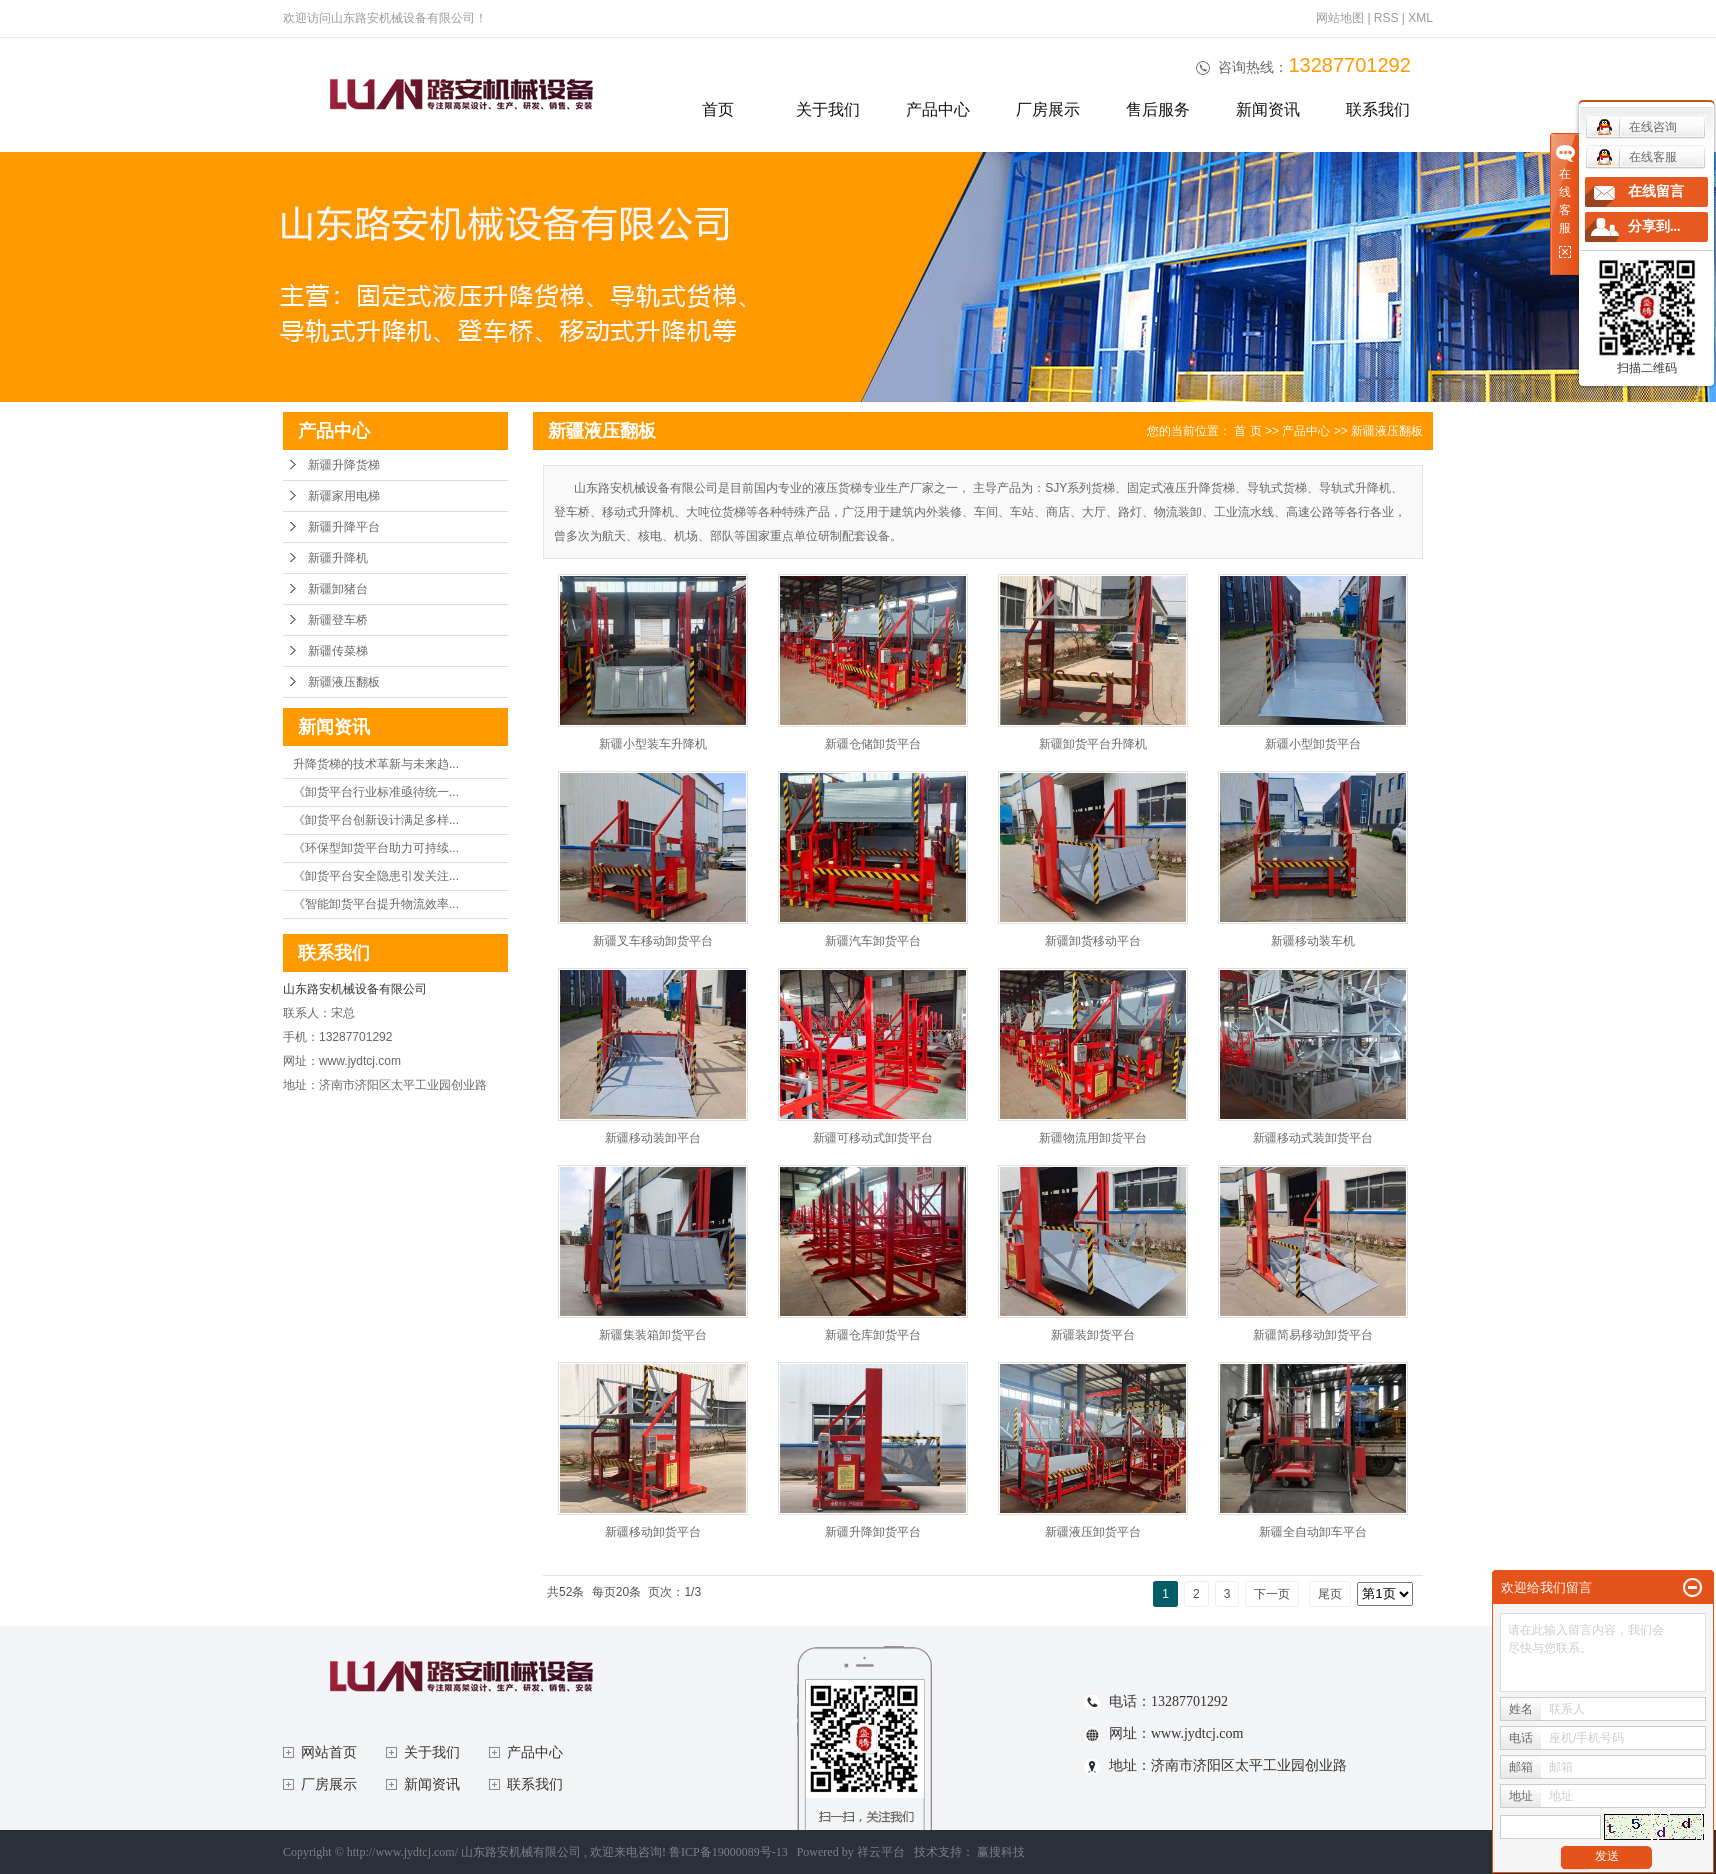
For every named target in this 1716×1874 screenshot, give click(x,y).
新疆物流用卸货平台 (1093, 1138)
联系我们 (1378, 109)
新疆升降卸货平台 (873, 1532)
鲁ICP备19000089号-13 (728, 1852)
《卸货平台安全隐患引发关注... (376, 876)
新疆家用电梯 (344, 496)
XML (1420, 18)
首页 (718, 109)
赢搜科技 (1001, 1852)
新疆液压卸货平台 (1093, 1532)
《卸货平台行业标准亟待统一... (376, 792)
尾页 (1330, 1594)
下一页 (1272, 1594)
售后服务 (1158, 109)
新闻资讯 (1268, 109)
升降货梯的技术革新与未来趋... (376, 764)
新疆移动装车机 (1313, 941)
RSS (1386, 18)
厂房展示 (1048, 109)
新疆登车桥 (338, 620)
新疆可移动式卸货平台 (873, 1138)
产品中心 (938, 109)
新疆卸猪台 (338, 589)
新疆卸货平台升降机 (1093, 744)
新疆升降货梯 (344, 465)
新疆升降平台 (344, 527)
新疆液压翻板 (344, 682)
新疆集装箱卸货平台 (653, 1335)
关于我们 (828, 109)
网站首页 (329, 1752)
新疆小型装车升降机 (653, 744)
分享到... (1654, 226)
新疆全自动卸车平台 (1313, 1532)
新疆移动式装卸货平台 (1313, 1138)
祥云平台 (881, 1852)
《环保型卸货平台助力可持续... (376, 848)
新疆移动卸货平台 (653, 1532)
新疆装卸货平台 (1093, 1335)
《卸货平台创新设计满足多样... (376, 820)
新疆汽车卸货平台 (873, 941)
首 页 (1247, 431)
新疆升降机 (338, 558)
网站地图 (1341, 18)
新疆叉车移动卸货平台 (653, 941)
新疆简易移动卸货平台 (1313, 1335)
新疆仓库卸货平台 (873, 1335)
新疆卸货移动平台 (1093, 941)
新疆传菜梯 (338, 651)
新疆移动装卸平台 (653, 1138)
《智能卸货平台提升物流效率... (376, 904)
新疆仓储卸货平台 (873, 744)
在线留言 (1656, 191)
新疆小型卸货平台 (1313, 744)
